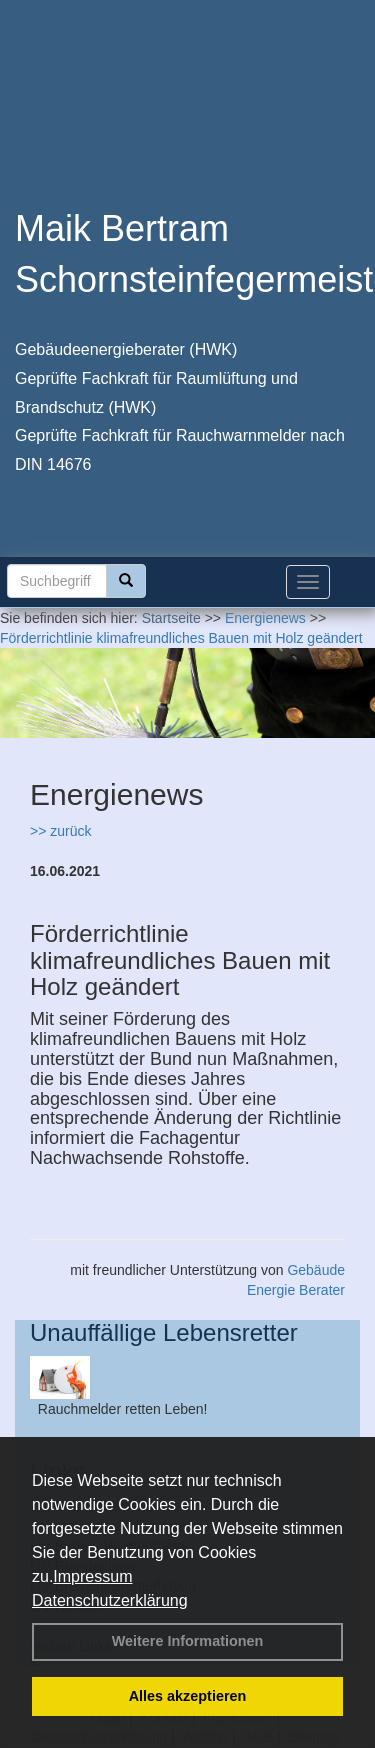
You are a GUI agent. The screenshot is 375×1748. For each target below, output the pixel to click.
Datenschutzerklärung (110, 1600)
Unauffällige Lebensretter (164, 1332)
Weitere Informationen (188, 1641)
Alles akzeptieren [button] (188, 1696)
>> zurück (60, 831)
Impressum (92, 1576)
